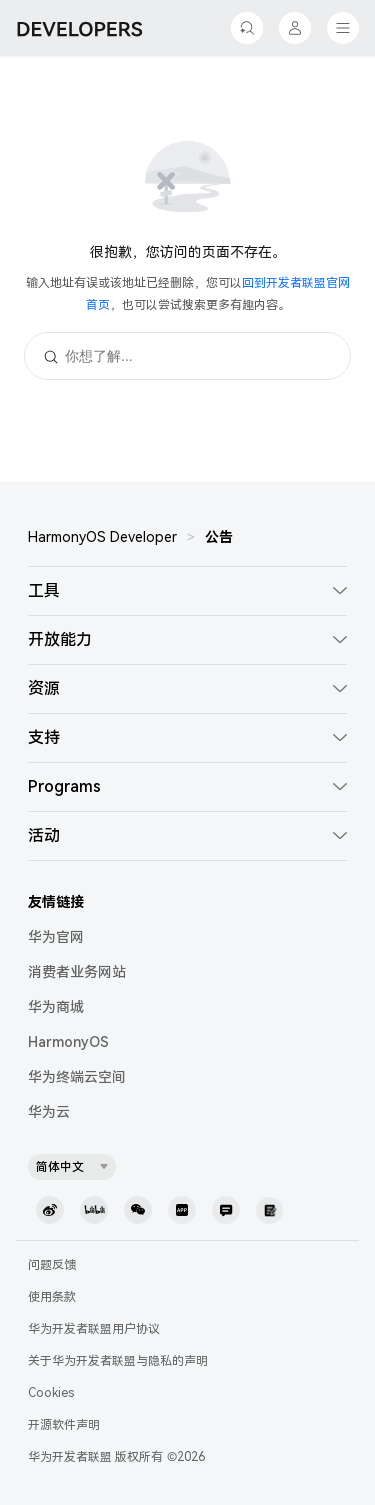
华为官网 (56, 937)
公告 (219, 537)
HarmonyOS (68, 1042)
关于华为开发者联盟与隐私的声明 (118, 1361)
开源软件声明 (64, 1425)
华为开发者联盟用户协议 (94, 1329)
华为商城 (56, 1007)
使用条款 (52, 1297)
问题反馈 (52, 1265)
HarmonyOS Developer (102, 537)
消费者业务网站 (77, 972)
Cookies (51, 1393)
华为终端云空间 (77, 1077)
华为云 (49, 1112)
